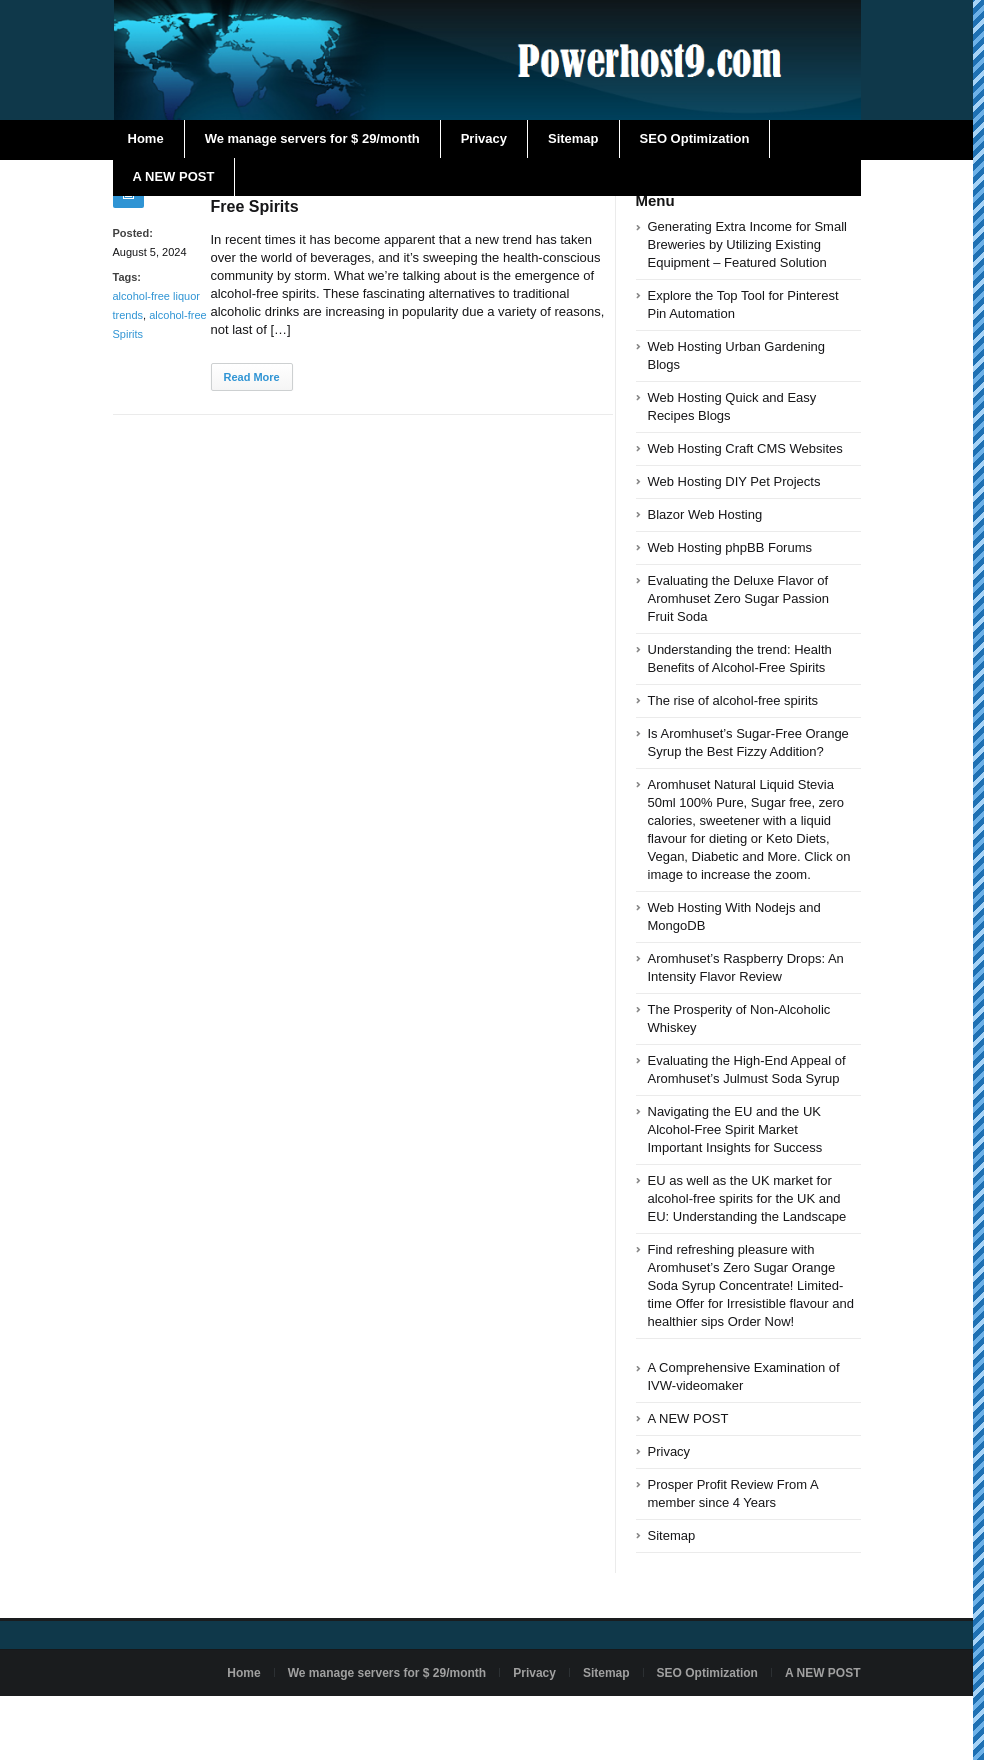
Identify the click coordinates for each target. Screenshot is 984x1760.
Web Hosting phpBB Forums (730, 547)
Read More (252, 377)
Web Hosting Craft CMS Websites (745, 448)
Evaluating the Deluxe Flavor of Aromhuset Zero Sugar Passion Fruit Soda (738, 598)
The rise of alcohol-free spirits (733, 700)
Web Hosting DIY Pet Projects (734, 481)
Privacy (484, 138)
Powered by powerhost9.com (190, 1719)
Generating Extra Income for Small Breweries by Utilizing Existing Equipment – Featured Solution (747, 244)
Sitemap (573, 138)
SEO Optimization (695, 138)
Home (146, 138)
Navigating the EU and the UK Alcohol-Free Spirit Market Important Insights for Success (735, 1129)
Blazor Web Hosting (705, 514)
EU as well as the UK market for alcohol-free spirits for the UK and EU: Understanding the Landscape (747, 1198)
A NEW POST (174, 176)
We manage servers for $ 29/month (312, 138)
